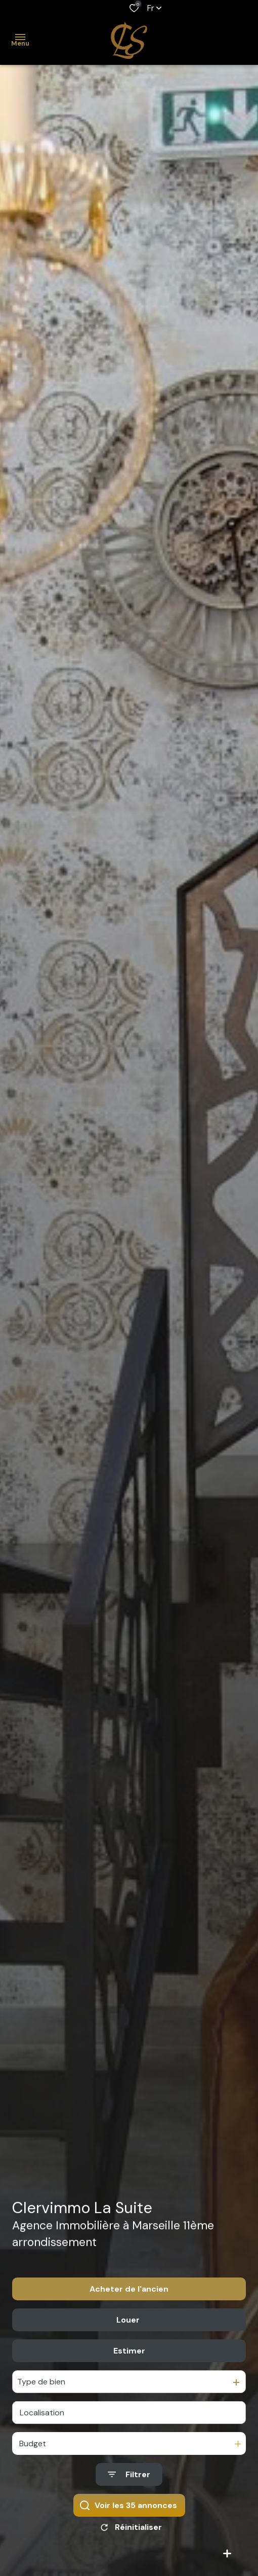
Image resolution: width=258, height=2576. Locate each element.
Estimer (129, 2357)
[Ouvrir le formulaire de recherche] (129, 2481)
